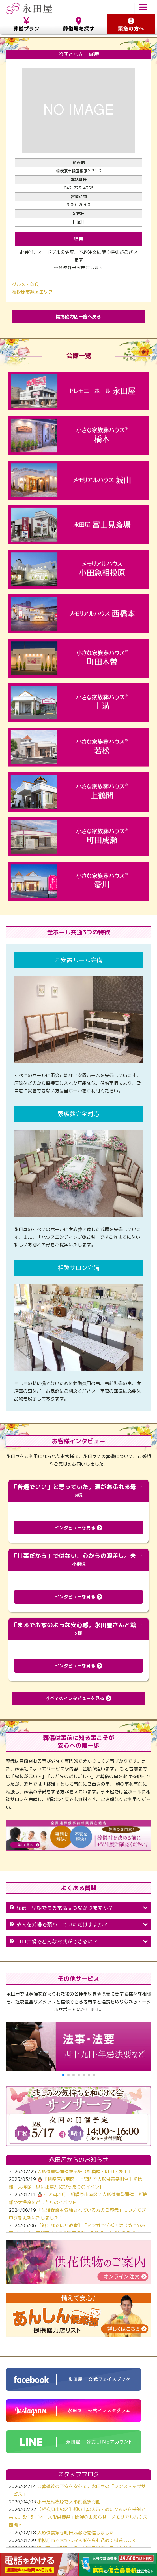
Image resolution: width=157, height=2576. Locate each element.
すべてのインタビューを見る (78, 1698)
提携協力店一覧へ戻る (78, 316)
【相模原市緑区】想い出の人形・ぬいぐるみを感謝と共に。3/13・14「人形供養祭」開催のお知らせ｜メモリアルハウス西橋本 (78, 2517)
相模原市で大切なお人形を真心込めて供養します (87, 2540)
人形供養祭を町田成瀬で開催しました (75, 2532)
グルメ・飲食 (25, 284)
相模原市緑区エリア (32, 292)
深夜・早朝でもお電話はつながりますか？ (78, 1907)
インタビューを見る (78, 1527)
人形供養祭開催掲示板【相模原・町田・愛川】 (84, 2171)
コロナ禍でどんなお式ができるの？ (78, 1941)
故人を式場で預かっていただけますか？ (78, 1924)
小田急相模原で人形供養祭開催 (68, 2502)
